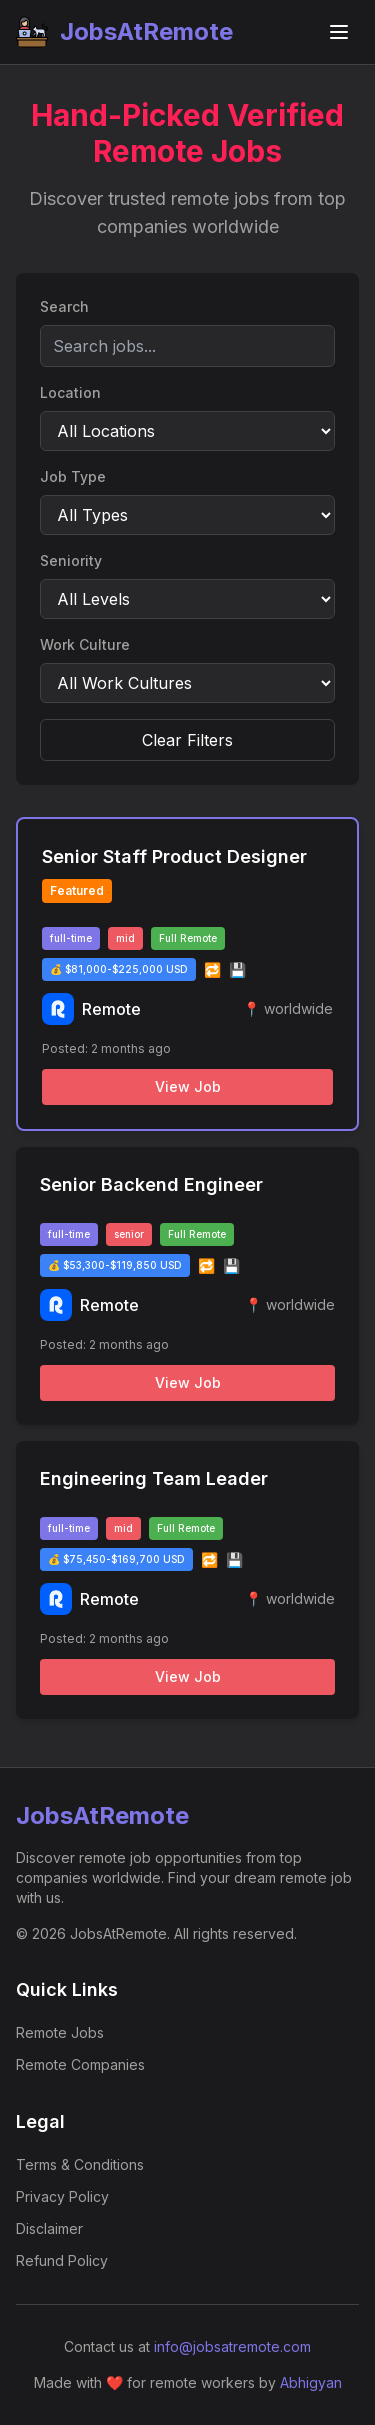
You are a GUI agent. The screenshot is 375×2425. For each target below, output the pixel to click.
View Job (188, 1086)
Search (64, 306)
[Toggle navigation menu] (339, 32)
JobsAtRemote (124, 32)
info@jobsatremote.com (232, 2346)
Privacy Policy (62, 2196)
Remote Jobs (60, 2032)
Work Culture (85, 644)
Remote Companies (80, 2064)
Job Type (73, 476)
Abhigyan (311, 2382)
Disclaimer (49, 2228)
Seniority (71, 560)
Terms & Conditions (80, 2164)
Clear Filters (187, 740)
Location (70, 392)
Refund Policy (62, 2260)
